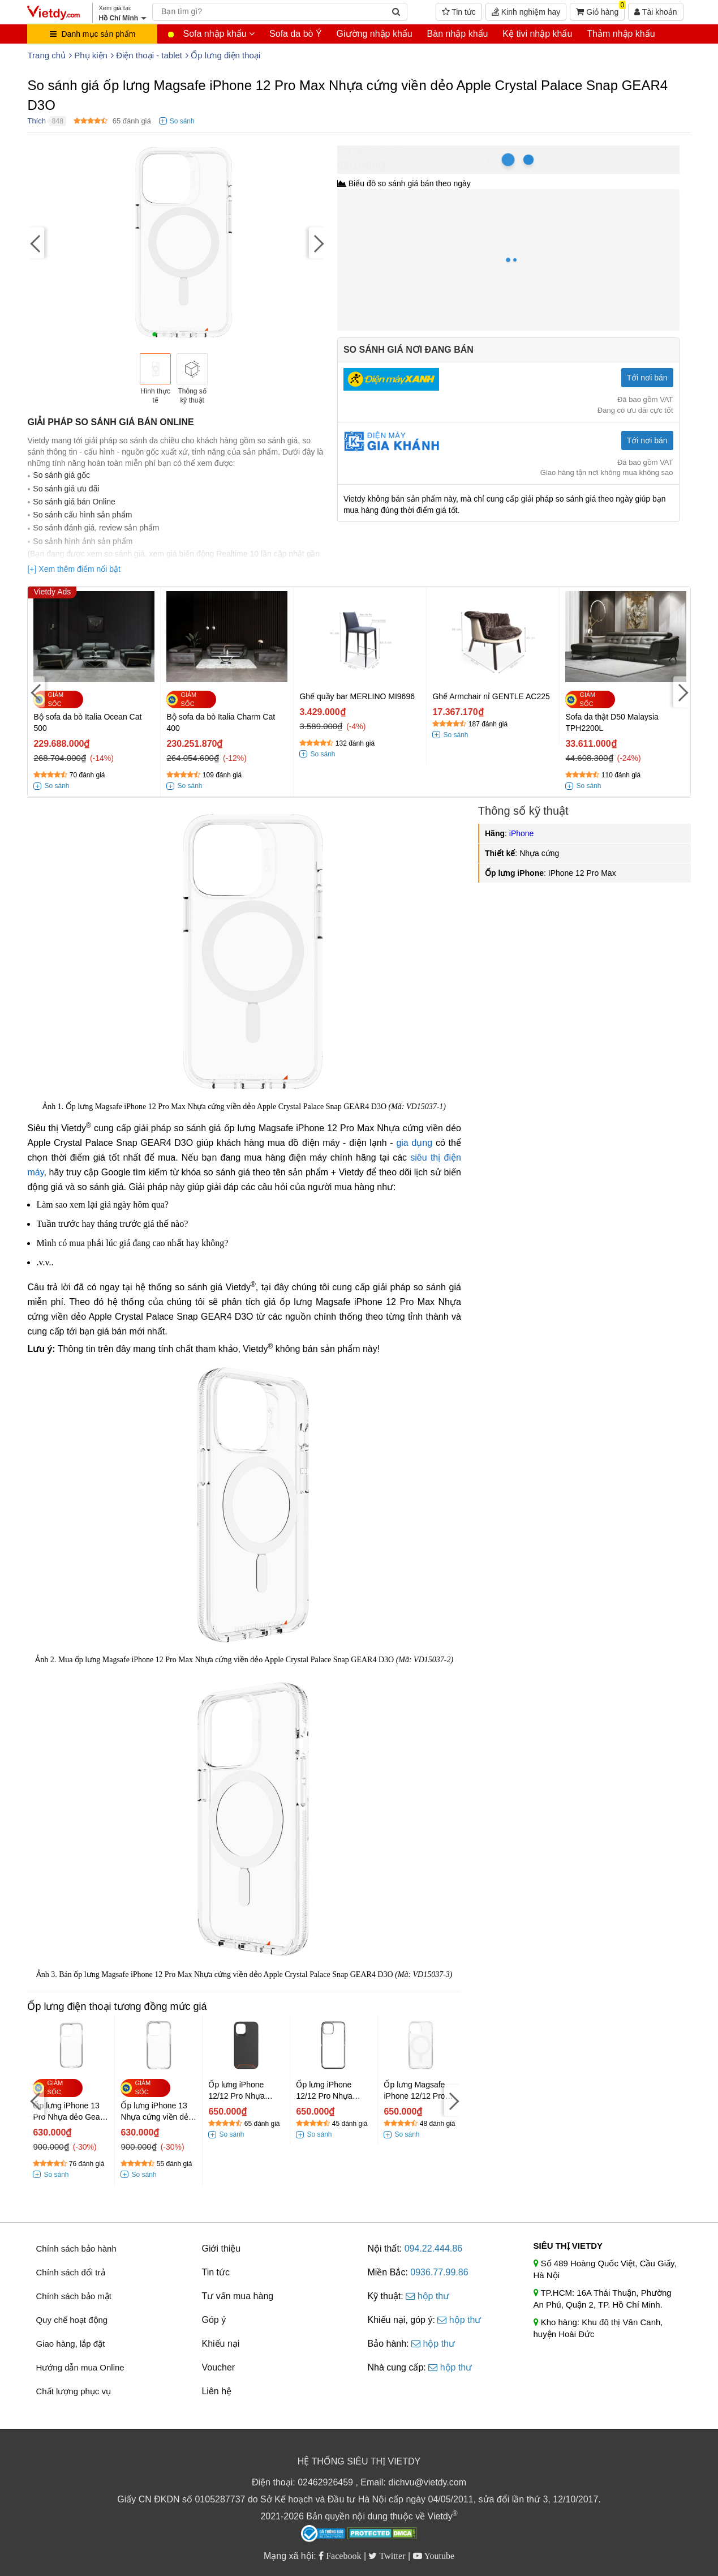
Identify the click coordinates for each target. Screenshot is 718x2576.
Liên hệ (216, 2391)
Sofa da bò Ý (295, 33)
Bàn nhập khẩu (457, 33)
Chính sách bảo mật (73, 2296)
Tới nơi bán (647, 377)
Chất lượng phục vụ (73, 2391)
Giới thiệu (220, 2248)
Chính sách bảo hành (76, 2248)
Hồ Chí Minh (388, 151)
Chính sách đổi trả (70, 2272)
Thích (36, 121)
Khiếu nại (220, 2343)
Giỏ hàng (600, 9)
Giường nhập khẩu (374, 33)
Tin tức (459, 11)
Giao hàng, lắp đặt (70, 2343)
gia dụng (414, 1143)
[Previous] (35, 243)
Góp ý (213, 2320)
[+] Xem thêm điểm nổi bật (73, 569)
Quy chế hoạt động (72, 2320)
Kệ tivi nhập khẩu (537, 33)
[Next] (317, 243)
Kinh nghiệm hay (526, 11)
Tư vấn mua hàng (237, 2296)
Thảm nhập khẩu (621, 33)
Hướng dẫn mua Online (80, 2367)
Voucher (218, 2367)
